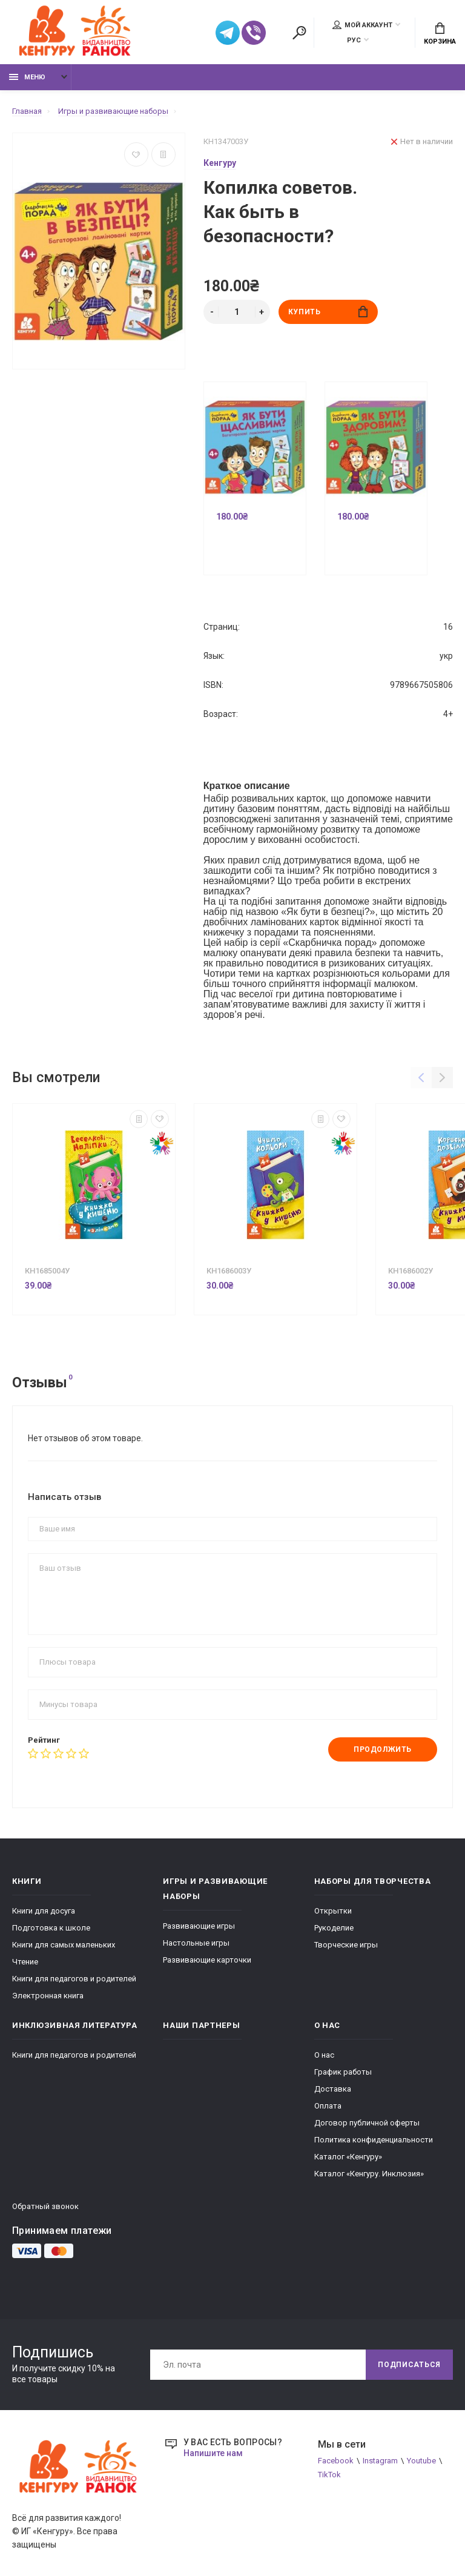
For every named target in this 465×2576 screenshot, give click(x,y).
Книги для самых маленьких (63, 1944)
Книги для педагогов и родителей (74, 1978)
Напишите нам (213, 2453)
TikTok (329, 2474)
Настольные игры (196, 1942)
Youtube (421, 2460)
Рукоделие (334, 1927)
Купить (328, 311)
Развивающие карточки (207, 1959)
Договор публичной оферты (367, 2122)
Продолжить (383, 1749)
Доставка (332, 2088)
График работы (343, 2071)
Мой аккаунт (362, 25)
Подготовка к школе (51, 1927)
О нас (324, 2054)
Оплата (327, 2105)
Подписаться (409, 2364)
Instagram (380, 2460)
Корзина (440, 33)
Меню (27, 77)
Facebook (336, 2460)
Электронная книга (48, 1995)
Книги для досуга (43, 1910)
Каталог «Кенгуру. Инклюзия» (369, 2173)
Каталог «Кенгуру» (348, 2156)
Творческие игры (346, 1944)
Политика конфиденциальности (373, 2139)
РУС (354, 40)
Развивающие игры (199, 1925)
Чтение (25, 1961)
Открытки (333, 1910)
